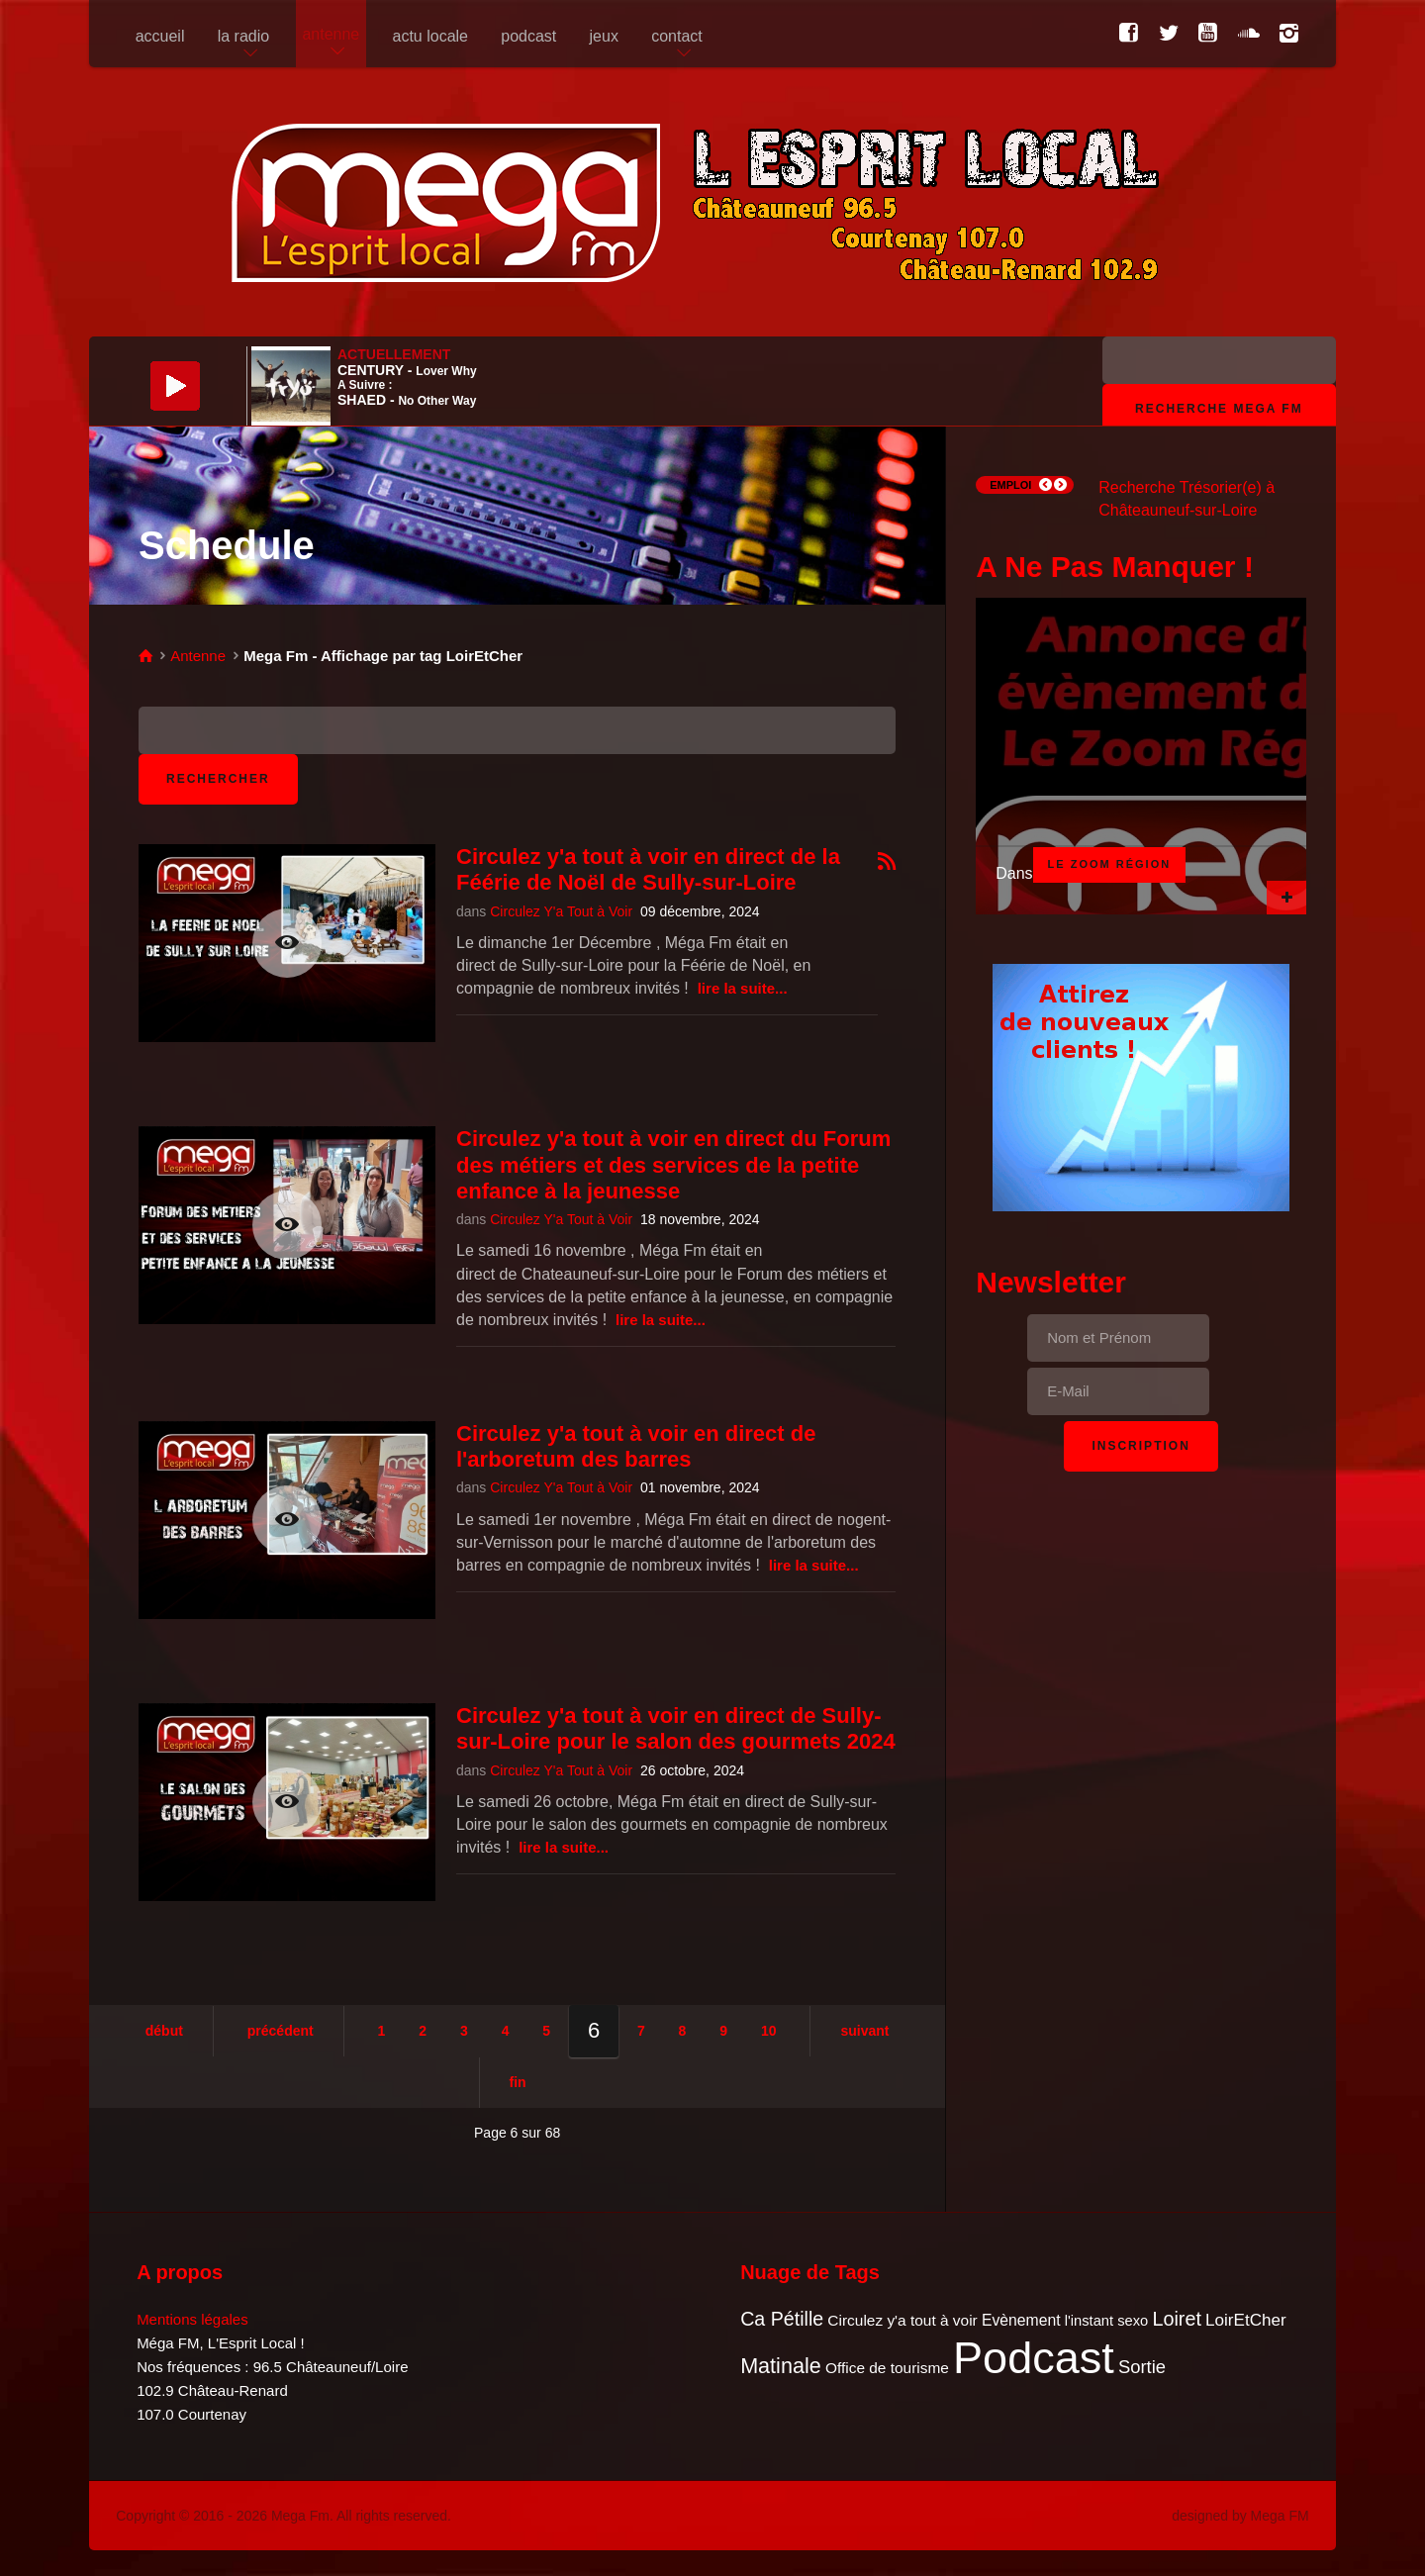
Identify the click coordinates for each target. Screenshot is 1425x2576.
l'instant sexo (1106, 2321)
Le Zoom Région (1110, 864)
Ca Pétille (781, 2319)
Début (164, 2031)
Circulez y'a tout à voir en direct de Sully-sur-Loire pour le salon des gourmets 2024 (676, 1728)
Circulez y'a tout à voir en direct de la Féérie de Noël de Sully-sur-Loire (648, 869)
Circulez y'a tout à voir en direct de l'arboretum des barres (635, 1446)
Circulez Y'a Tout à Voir (561, 911)
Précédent (280, 2031)
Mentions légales (192, 2319)
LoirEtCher (1245, 2320)
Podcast (1033, 2358)
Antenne (198, 655)
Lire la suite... (743, 988)
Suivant (864, 2031)
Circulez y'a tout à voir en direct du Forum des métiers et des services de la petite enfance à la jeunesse (673, 1164)
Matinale (780, 2365)
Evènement (1021, 2320)
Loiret (1176, 2319)
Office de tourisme (887, 2367)
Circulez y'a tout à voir (902, 2320)
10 (769, 2031)
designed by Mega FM (1240, 2516)
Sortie (1142, 2366)
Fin (518, 2082)
